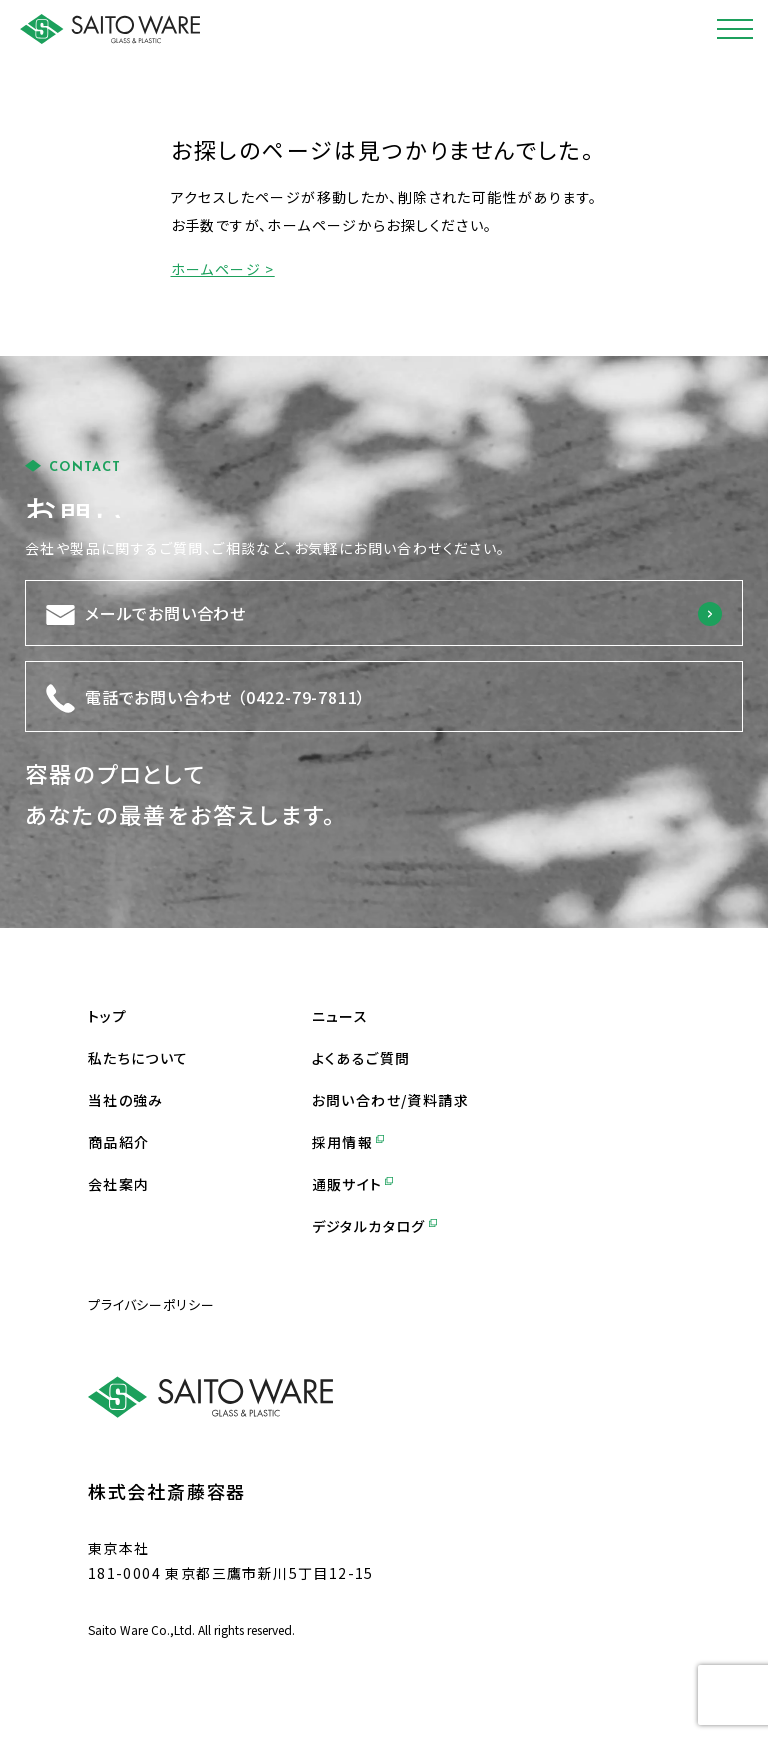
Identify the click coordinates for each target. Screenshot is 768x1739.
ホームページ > (223, 269)
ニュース (340, 1016)
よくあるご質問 (361, 1058)
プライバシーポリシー (151, 1304)
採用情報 (348, 1142)
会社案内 (119, 1184)
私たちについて (138, 1058)
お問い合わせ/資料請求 (390, 1100)
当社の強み (126, 1100)
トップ (107, 1016)
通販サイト (353, 1184)
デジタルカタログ (374, 1226)
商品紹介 (119, 1142)
